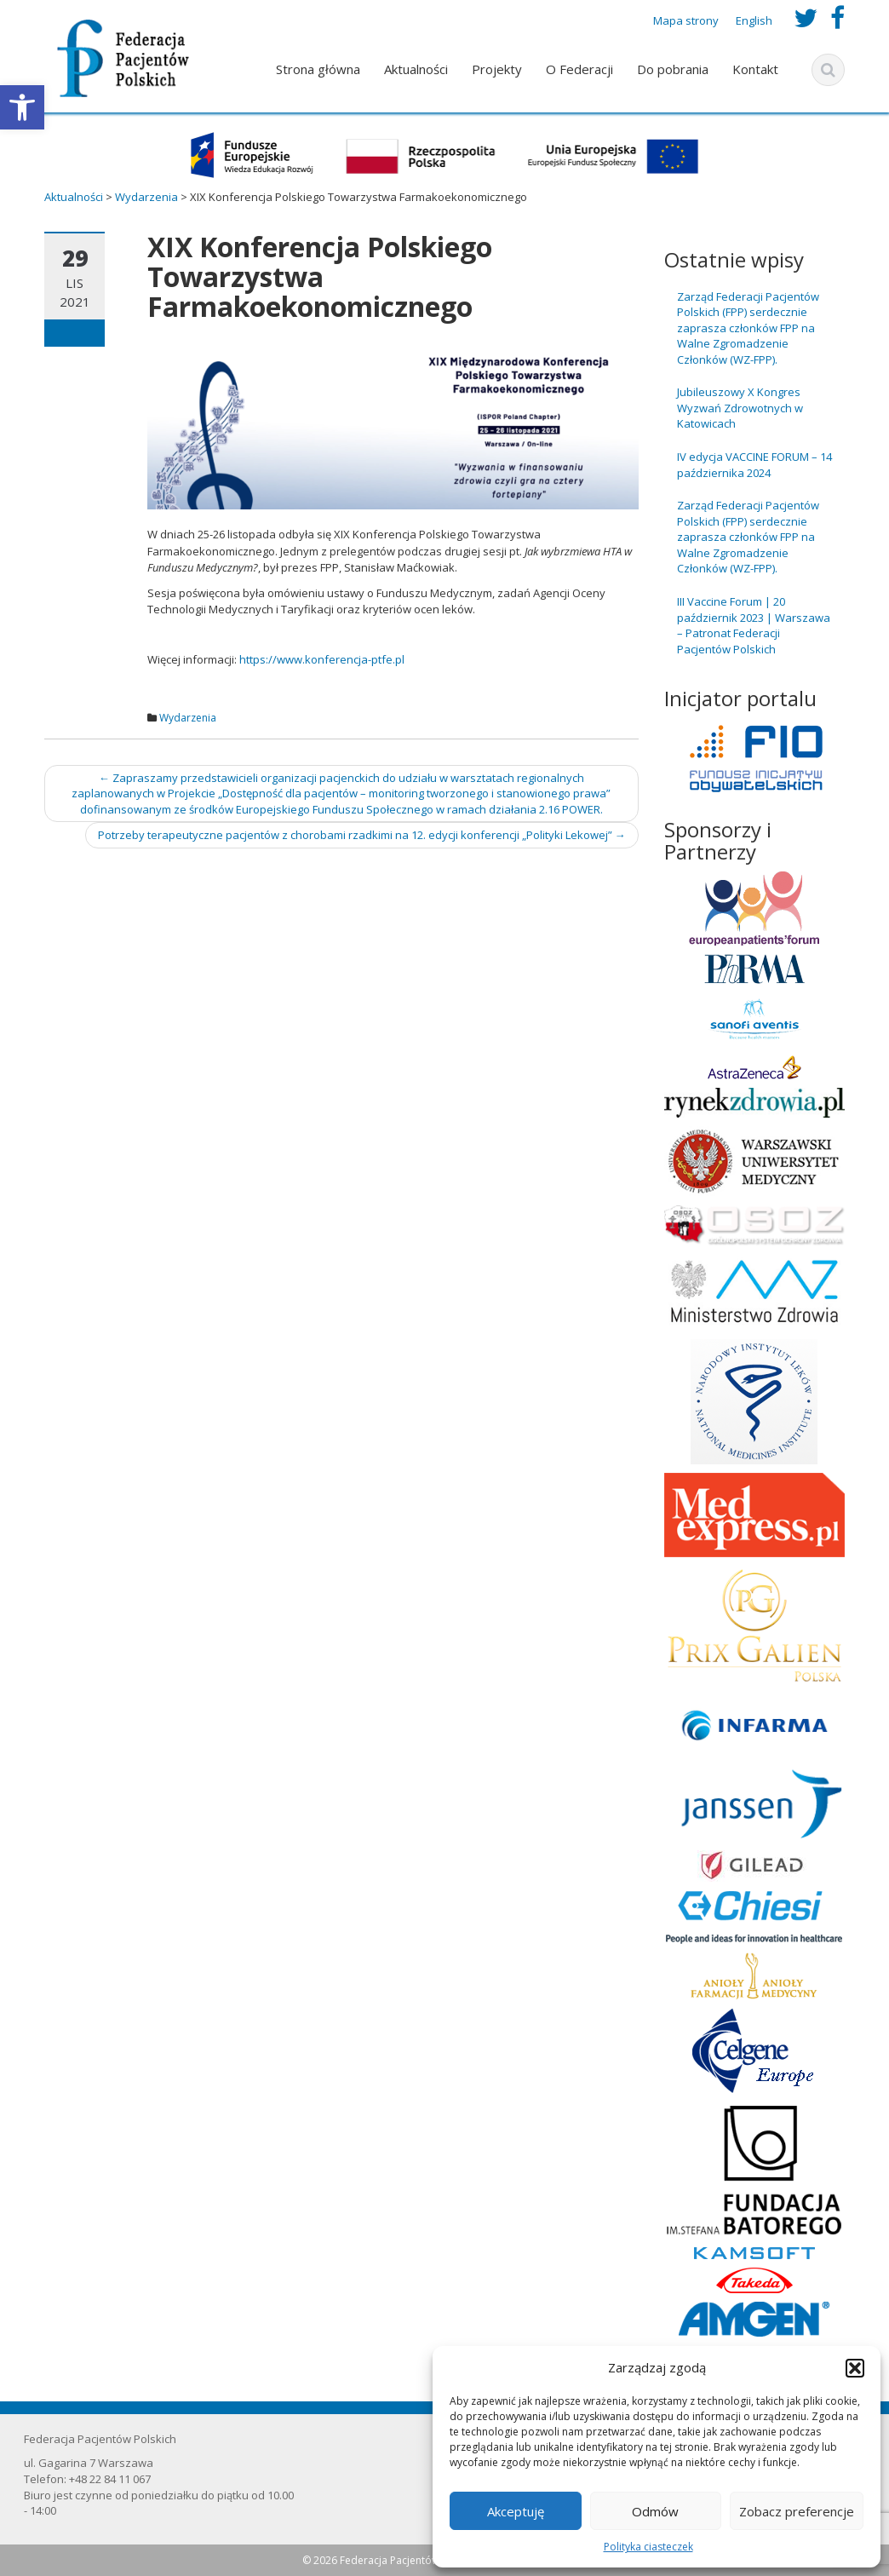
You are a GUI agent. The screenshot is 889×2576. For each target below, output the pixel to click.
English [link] (754, 20)
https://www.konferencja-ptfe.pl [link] (321, 659)
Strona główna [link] (318, 69)
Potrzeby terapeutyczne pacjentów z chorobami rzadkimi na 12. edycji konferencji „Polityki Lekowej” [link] (362, 834)
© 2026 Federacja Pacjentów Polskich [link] (393, 2560)
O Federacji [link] (579, 69)
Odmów (655, 2511)
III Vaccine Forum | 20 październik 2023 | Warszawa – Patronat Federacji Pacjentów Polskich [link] (753, 625)
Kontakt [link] (755, 69)
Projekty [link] (497, 69)
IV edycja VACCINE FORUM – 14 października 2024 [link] (754, 464)
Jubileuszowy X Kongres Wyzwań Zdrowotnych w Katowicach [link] (740, 407)
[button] (854, 2368)
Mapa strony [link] (686, 20)
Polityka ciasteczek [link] (648, 2546)
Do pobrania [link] (672, 69)
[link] (22, 107)
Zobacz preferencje (796, 2511)
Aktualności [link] (416, 69)
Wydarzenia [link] (187, 717)
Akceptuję (515, 2511)
